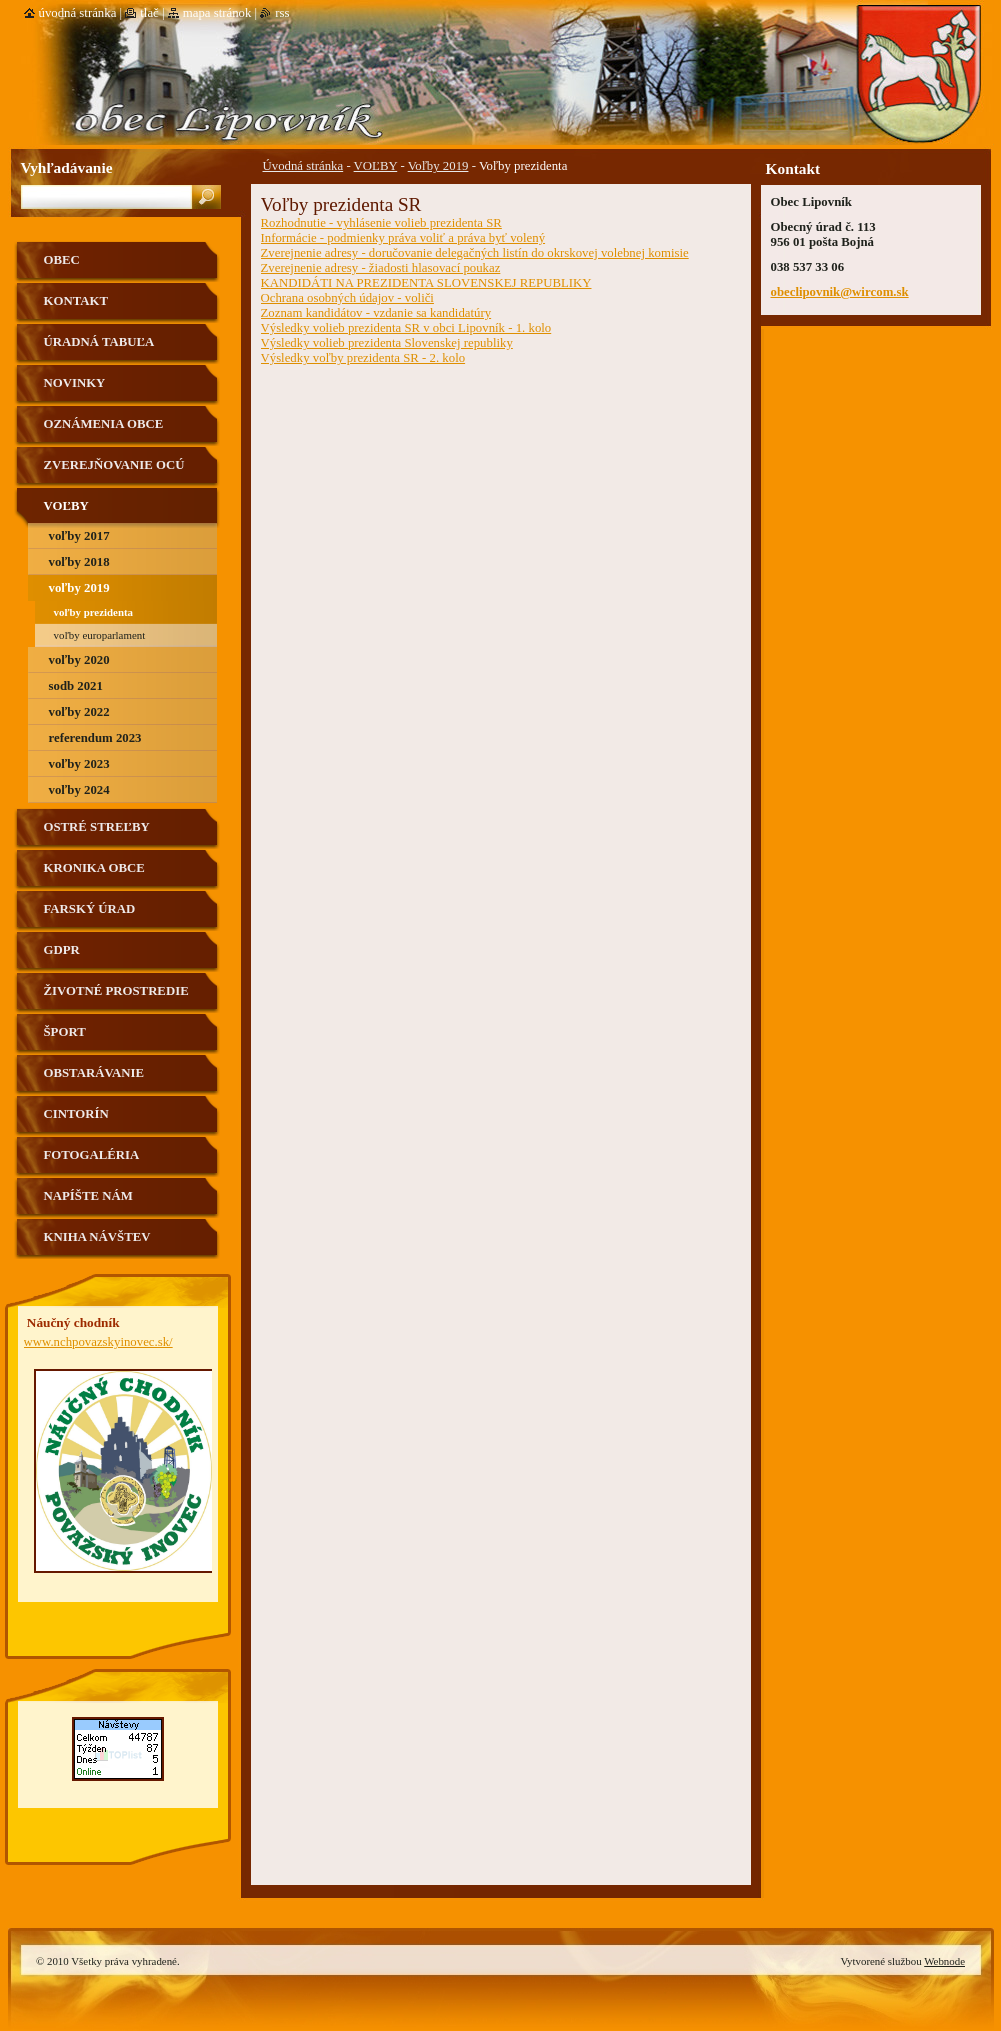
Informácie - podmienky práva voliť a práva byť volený (403, 238)
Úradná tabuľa (99, 342)
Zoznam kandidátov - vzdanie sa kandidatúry (376, 313)
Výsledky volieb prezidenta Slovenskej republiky (387, 343)
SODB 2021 (76, 686)
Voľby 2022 (79, 712)
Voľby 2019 (438, 166)
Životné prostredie (116, 991)
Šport (65, 1032)
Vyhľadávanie (67, 167)
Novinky (75, 383)
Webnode (944, 1961)
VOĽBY (376, 166)
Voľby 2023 (79, 764)
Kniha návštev (97, 1237)
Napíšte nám (88, 1196)
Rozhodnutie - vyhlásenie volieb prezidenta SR (381, 223)
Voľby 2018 (79, 562)
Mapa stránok (217, 13)
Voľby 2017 (79, 536)
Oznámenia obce (104, 424)
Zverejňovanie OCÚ (114, 465)
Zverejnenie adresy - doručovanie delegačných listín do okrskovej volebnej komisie (475, 253)
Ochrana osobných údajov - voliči (347, 298)
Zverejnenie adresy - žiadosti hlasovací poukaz (381, 268)
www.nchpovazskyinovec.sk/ (98, 1342)
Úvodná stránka (303, 166)
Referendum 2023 (95, 738)
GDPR (62, 950)
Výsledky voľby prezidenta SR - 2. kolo (363, 358)
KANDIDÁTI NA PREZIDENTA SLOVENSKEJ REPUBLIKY (426, 283)
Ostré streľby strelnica (97, 834)
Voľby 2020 (79, 660)
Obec (62, 260)
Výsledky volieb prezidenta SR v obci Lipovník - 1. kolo (406, 328)
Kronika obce (94, 868)
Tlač (149, 13)
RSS (282, 13)
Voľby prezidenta (94, 612)
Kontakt (76, 301)
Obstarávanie (94, 1073)
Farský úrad (90, 909)
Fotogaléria (92, 1155)
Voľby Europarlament (100, 635)
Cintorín (76, 1114)
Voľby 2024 (79, 790)
